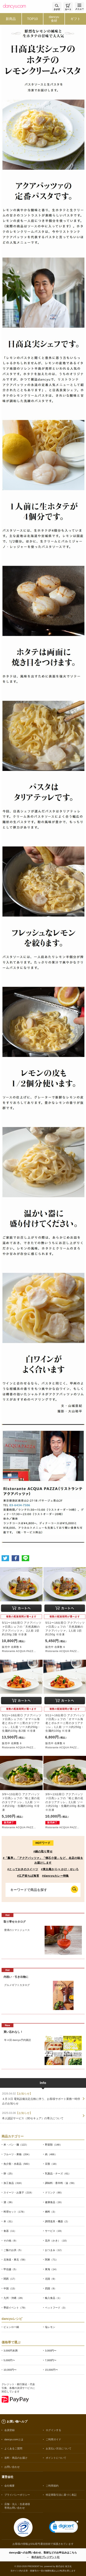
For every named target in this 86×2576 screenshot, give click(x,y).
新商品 (11, 19)
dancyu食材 (54, 18)
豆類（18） (51, 2163)
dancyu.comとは (13, 2439)
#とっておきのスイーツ (22, 1869)
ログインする (53, 2430)
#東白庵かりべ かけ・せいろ (60, 1869)
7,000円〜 (50, 2360)
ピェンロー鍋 (11, 2327)
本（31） (9, 2221)
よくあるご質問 (13, 2448)
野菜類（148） (53, 2144)
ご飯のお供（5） (13, 2250)
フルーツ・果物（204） (17, 2154)
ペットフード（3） (56, 2307)
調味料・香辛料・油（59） (60, 2183)
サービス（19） (54, 2230)
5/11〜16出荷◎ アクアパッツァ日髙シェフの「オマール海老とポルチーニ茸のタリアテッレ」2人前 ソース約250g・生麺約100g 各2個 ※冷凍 (21, 1723)
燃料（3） (51, 2211)
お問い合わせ (12, 2466)
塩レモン (50, 2327)
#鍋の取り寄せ (42, 1851)
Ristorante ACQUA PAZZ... (19, 1651)
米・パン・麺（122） (16, 2144)
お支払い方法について (58, 2448)
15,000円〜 (51, 2369)
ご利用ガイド (53, 2439)
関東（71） (51, 2259)
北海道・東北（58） (15, 2259)
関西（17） (10, 2278)
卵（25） (9, 2173)
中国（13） (10, 2288)
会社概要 (9, 2485)
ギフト (75, 19)
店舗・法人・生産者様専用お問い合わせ (17, 2506)
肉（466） (51, 2154)
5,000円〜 (9, 2360)
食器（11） (10, 2230)
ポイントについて (56, 2457)
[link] (64, 2528)
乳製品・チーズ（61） (58, 2173)
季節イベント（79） (15, 2307)
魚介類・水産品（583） (17, 2163)
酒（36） (9, 2202)
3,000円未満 (11, 2350)
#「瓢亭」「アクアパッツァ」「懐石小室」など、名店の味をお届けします (43, 1860)
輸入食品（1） (53, 2297)
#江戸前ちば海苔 (28, 1875)
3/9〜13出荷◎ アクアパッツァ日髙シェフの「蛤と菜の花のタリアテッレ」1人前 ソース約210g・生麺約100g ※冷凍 (21, 1802)
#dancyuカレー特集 (55, 1875)
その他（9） (11, 2240)
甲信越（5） (11, 2269)
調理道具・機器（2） (57, 2221)
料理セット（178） (15, 2211)
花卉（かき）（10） (56, 2240)
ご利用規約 (52, 2485)
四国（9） (51, 2288)
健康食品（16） (54, 2202)
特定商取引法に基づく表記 (61, 2494)
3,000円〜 (50, 2350)
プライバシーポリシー (17, 2494)
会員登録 (9, 2430)
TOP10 (32, 19)
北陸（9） (51, 2278)
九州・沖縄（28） (14, 2297)
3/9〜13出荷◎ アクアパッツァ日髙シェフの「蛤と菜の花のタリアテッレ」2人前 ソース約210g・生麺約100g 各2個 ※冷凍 (65, 1802)
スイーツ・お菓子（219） (19, 2192)
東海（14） (51, 2269)
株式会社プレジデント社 (45, 2557)
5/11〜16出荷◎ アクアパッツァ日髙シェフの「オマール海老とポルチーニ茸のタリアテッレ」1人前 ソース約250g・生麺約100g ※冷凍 (65, 1723)
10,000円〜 (10, 2369)
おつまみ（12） (54, 2250)
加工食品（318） (13, 2183)
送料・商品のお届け (15, 2457)
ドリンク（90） (54, 2192)
